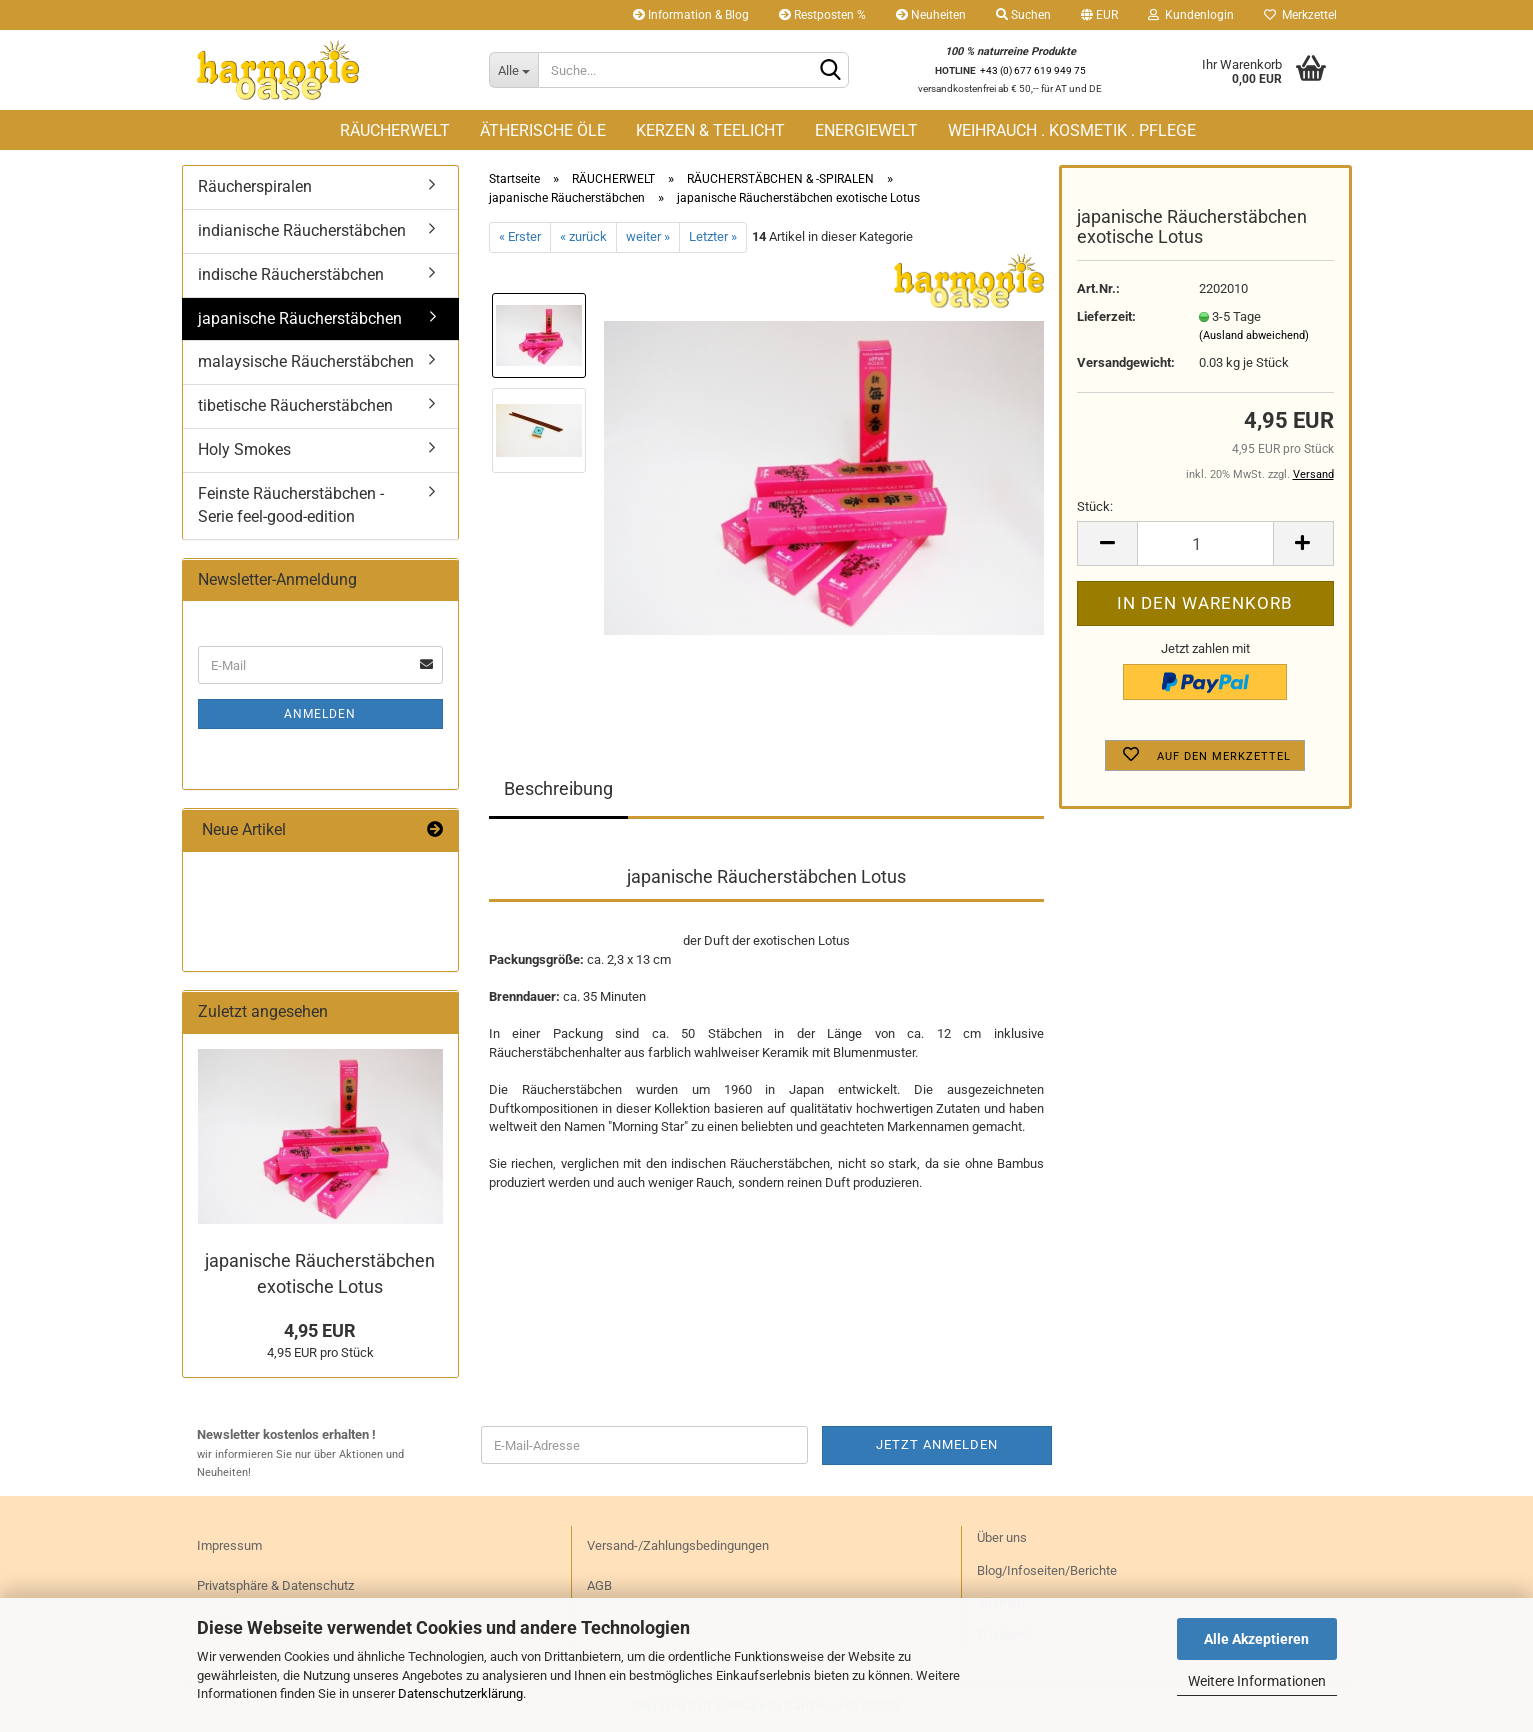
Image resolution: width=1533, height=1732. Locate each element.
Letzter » (713, 236)
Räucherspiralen (255, 186)
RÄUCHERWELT (395, 130)
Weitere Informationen (1257, 1681)
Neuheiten (931, 15)
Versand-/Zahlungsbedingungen (678, 1545)
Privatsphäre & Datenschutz (275, 1585)
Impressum (229, 1545)
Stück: (1095, 506)
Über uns (1002, 1537)
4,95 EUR (320, 1330)
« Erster (520, 236)
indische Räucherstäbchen (291, 274)
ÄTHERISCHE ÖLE (543, 130)
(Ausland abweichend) (1254, 335)
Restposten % (822, 15)
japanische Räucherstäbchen (300, 318)
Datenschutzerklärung (460, 1693)
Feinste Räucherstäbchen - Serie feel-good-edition (291, 505)
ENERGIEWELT (866, 130)
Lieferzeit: (1106, 316)
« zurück (583, 236)
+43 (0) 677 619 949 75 (1033, 70)
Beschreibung (558, 788)
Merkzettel (1300, 15)
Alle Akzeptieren (1256, 1639)
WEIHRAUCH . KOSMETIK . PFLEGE (1072, 130)
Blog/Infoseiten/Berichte (1047, 1570)
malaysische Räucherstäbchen (306, 361)
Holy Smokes (244, 449)
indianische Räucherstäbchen (302, 230)
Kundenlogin (1191, 15)
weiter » (648, 236)
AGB (599, 1585)
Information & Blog (691, 15)
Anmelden (320, 714)
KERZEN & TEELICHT (710, 130)
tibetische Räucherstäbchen (295, 405)
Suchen (1023, 15)
